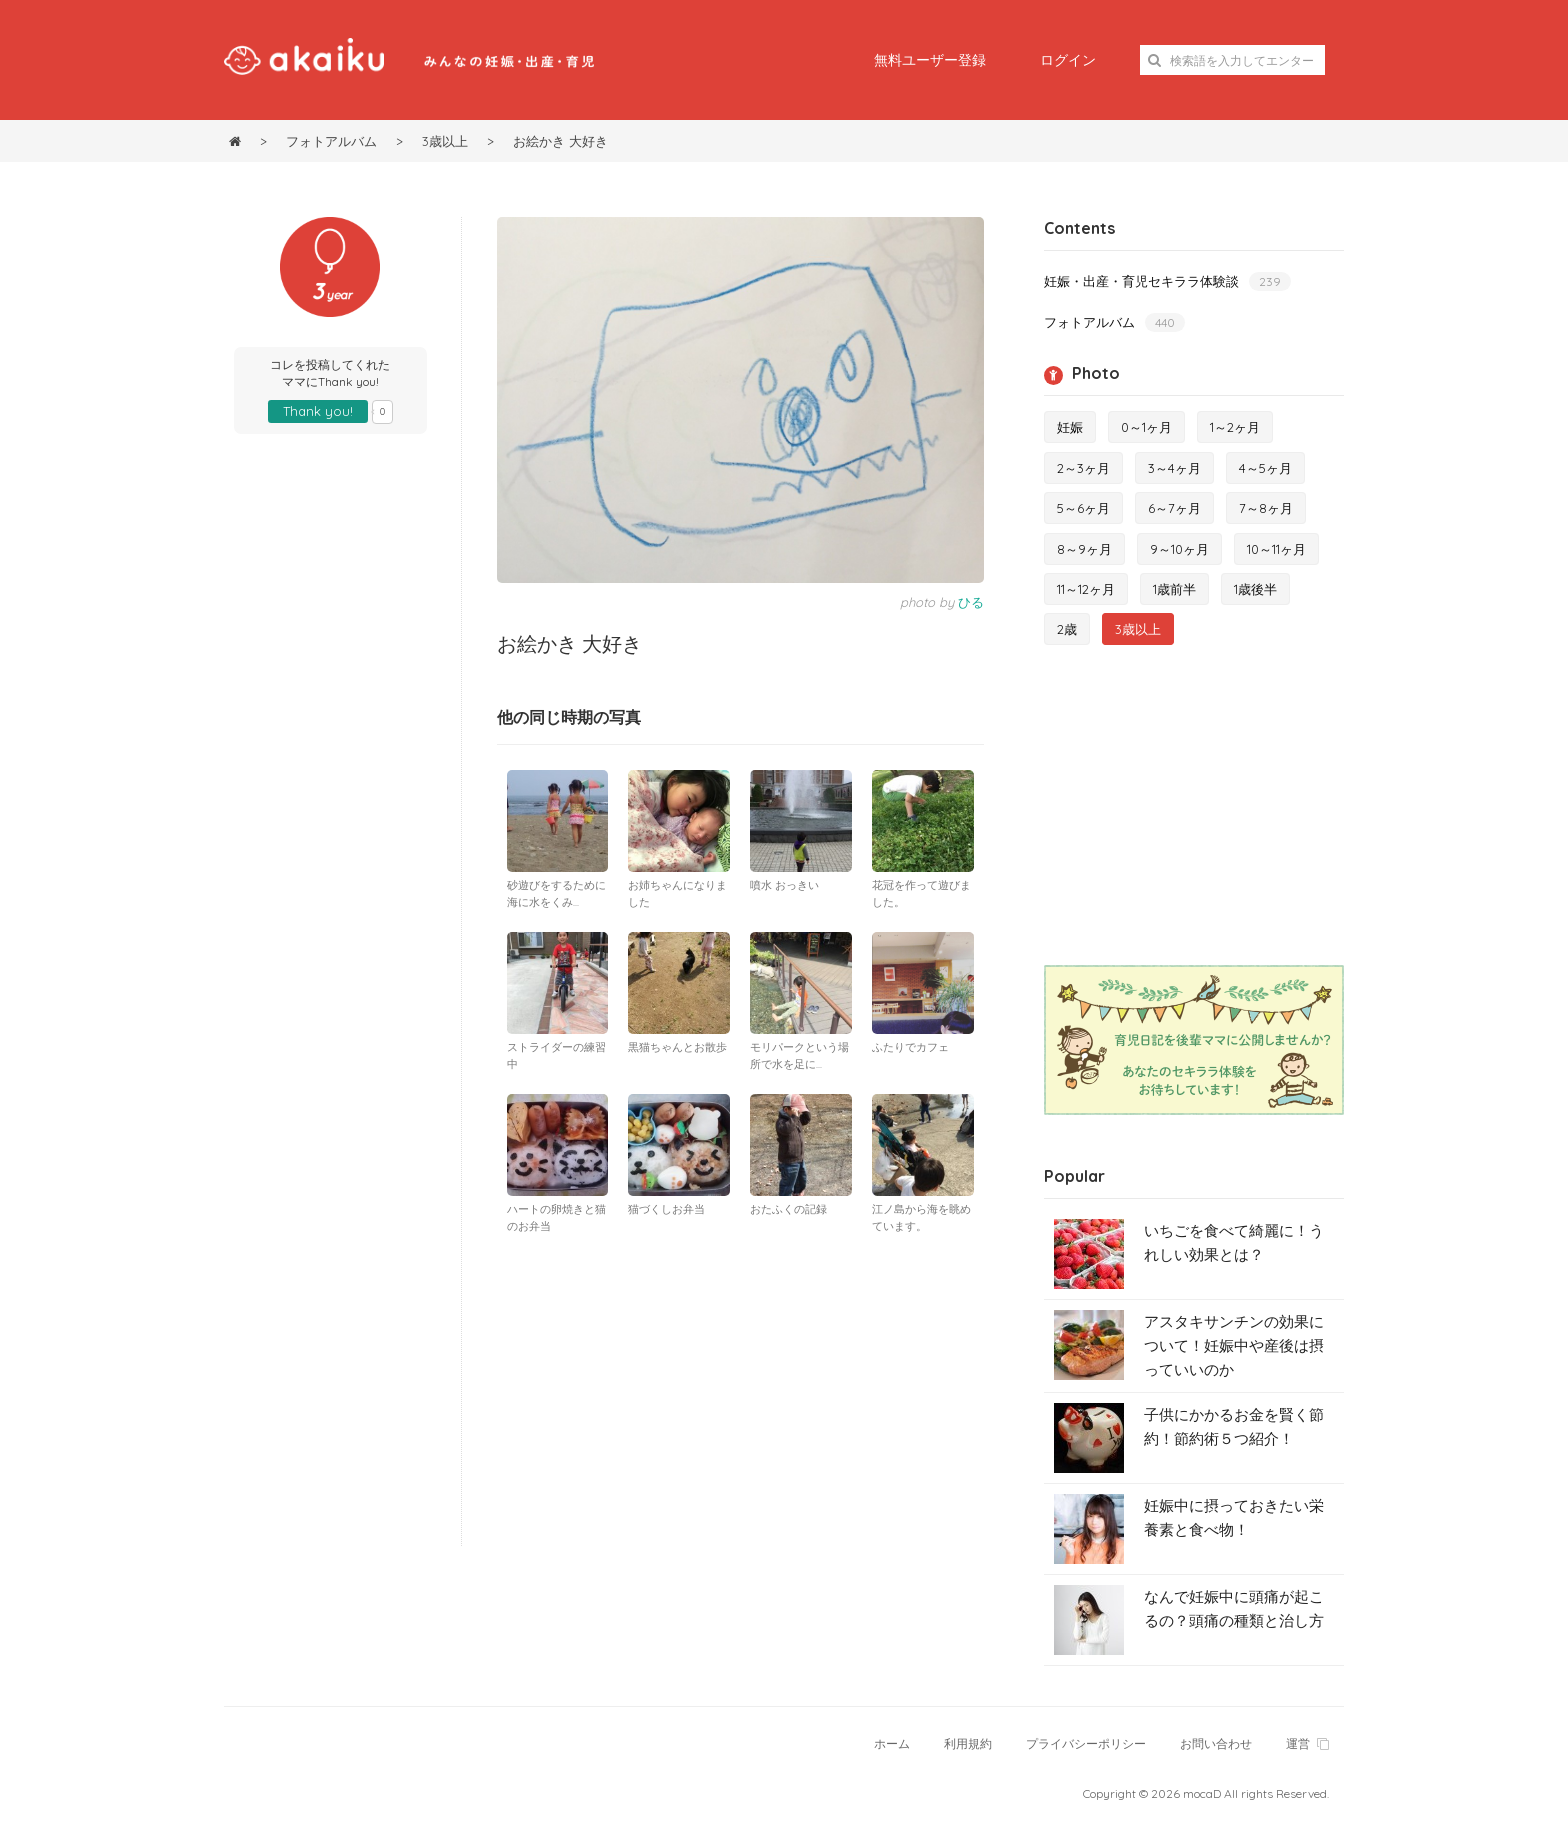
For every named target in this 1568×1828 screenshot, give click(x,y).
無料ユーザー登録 (930, 60)
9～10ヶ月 (1179, 549)
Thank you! (318, 411)
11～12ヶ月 (1086, 589)
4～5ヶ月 (1265, 468)
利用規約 (968, 1743)
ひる (971, 602)
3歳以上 (1138, 629)
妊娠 (1070, 427)
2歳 (1067, 629)
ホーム (892, 1743)
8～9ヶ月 (1084, 549)
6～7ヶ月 (1174, 508)
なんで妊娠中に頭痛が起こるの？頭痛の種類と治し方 (1234, 1608)
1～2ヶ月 (1235, 427)
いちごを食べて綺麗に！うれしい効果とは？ (1234, 1242)
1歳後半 (1255, 589)
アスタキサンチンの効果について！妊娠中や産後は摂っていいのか (1234, 1345)
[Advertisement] (740, 1396)
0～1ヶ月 (1146, 427)
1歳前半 (1174, 589)
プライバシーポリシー (1086, 1743)
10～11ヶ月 (1276, 549)
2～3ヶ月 (1083, 468)
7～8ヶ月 (1266, 508)
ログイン (1068, 60)
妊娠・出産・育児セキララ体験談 (1167, 281)
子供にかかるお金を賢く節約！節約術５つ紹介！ (1234, 1426)
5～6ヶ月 (1083, 508)
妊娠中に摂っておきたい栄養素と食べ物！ (1234, 1517)
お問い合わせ (1216, 1743)
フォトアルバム (1114, 322)
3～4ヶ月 (1174, 468)
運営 (1307, 1743)
